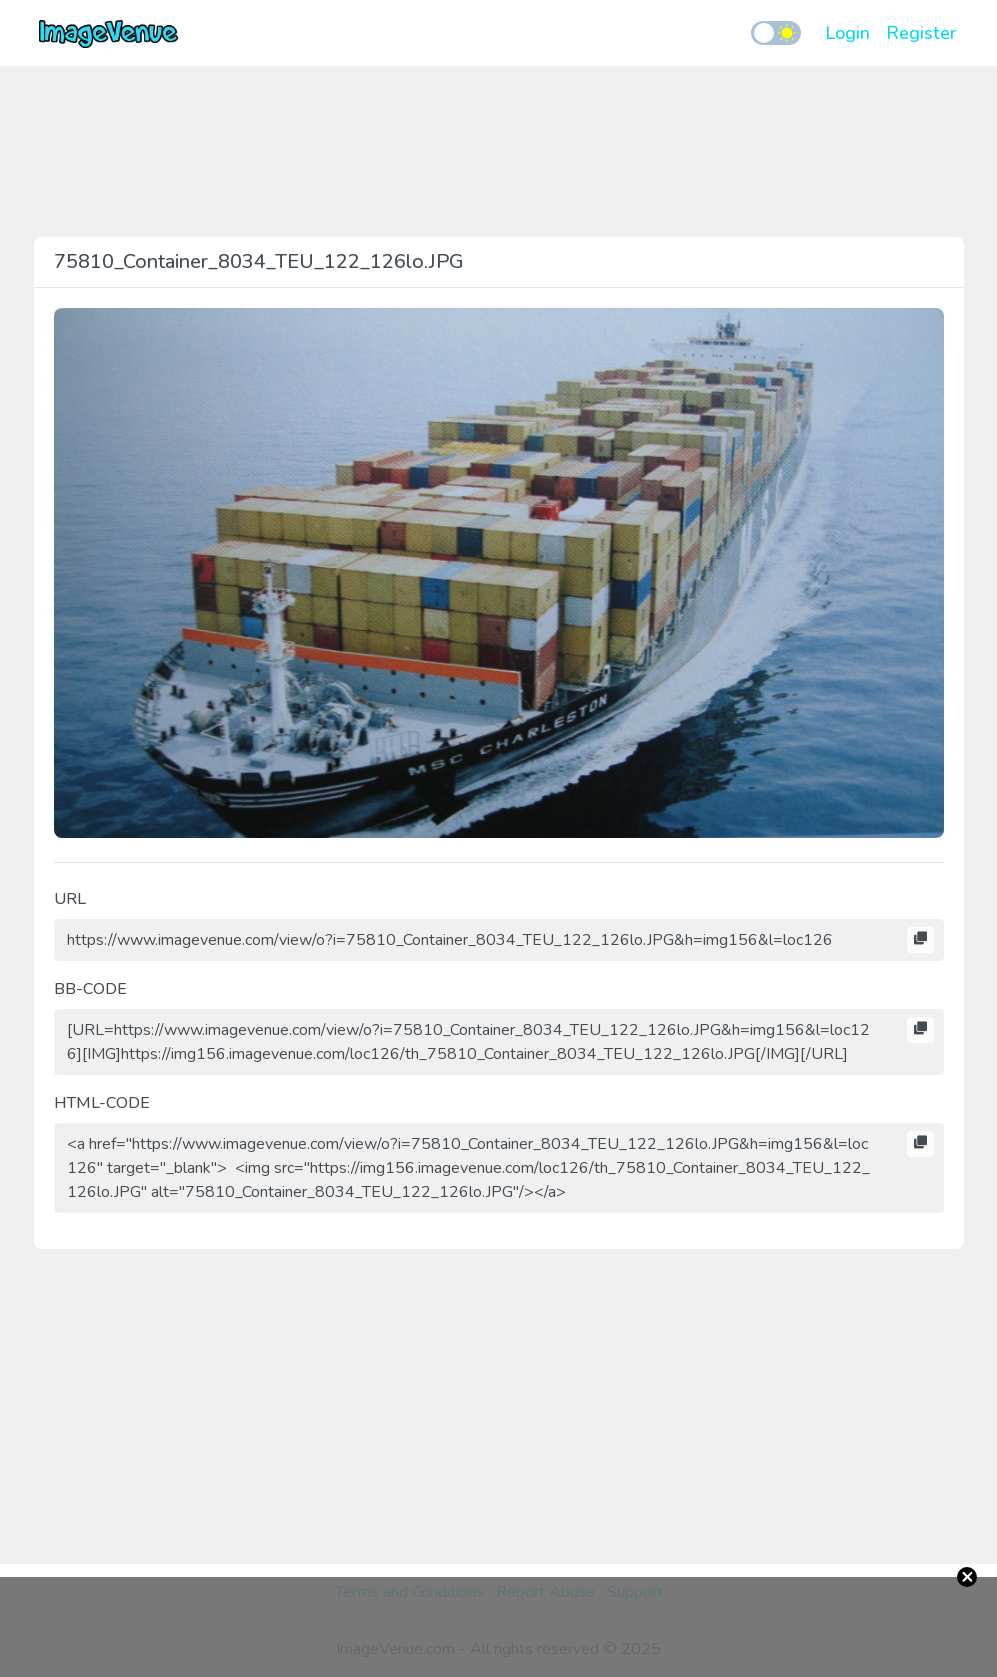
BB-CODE (90, 989)
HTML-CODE (102, 1103)
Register (921, 33)
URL (70, 899)
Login (847, 33)
